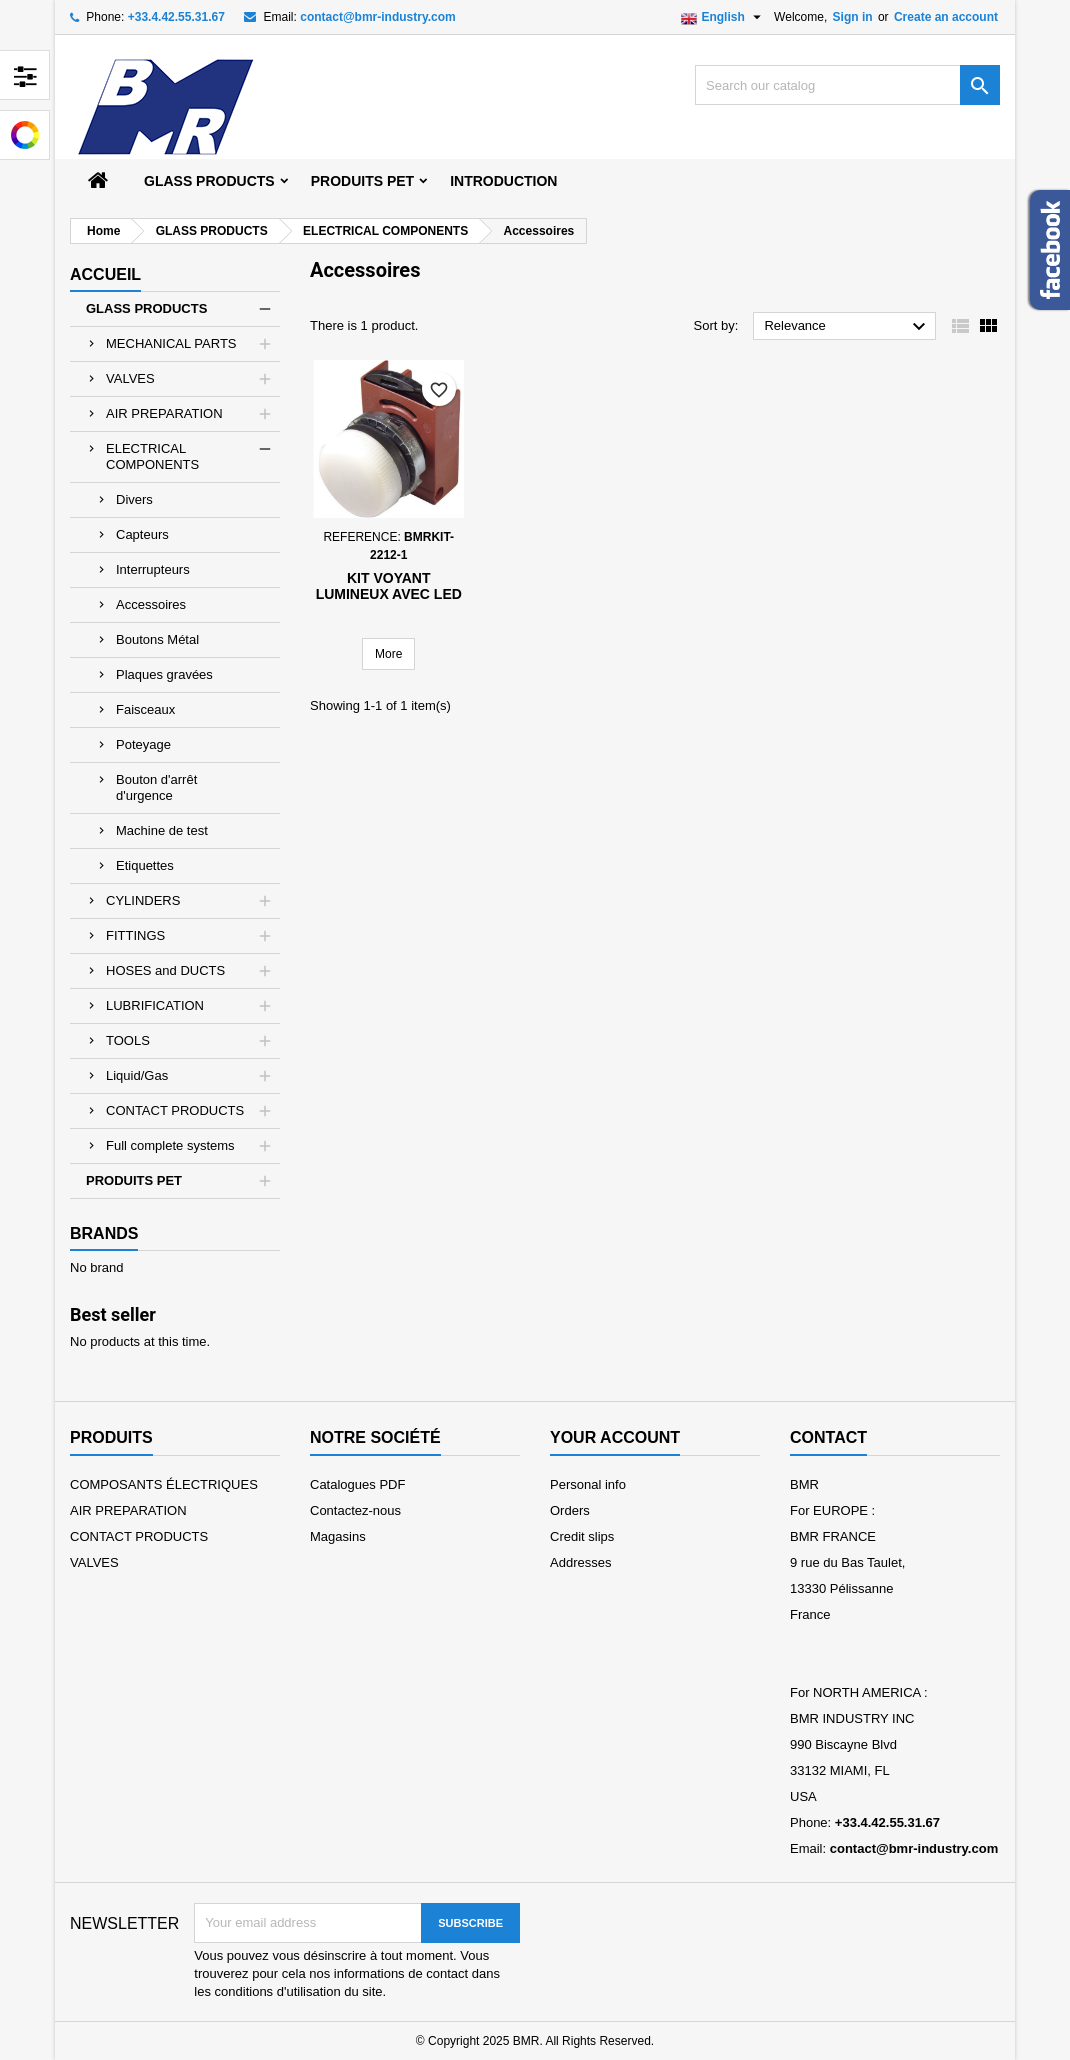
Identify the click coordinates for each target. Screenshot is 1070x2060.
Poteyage (143, 744)
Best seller (113, 1314)
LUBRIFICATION (155, 1005)
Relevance (847, 327)
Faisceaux (145, 709)
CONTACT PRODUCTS (175, 1110)
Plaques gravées (164, 674)
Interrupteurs (153, 569)
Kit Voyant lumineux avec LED (389, 586)
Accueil (105, 274)
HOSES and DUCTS (165, 970)
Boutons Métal (157, 639)
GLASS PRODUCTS (209, 181)
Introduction (503, 181)
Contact (828, 1437)
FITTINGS (135, 935)
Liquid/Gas (137, 1075)
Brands (104, 1233)
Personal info (588, 1484)
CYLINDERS (143, 900)
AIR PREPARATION (164, 413)
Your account (615, 1437)
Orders (570, 1510)
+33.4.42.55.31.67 (176, 17)
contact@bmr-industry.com (378, 17)
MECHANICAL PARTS (171, 343)
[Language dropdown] (723, 17)
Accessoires (151, 604)
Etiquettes (145, 865)
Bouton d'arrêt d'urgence (156, 787)
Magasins (338, 1536)
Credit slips (582, 1536)
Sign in (853, 17)
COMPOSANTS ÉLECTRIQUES (164, 1484)
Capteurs (142, 534)
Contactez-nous (355, 1510)
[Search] (847, 85)
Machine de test (162, 830)
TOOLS (128, 1040)
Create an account (946, 17)
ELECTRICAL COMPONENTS (152, 456)
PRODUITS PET (362, 181)
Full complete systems (170, 1145)
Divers (134, 499)
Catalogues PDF (357, 1484)
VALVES (130, 378)
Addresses (580, 1562)
